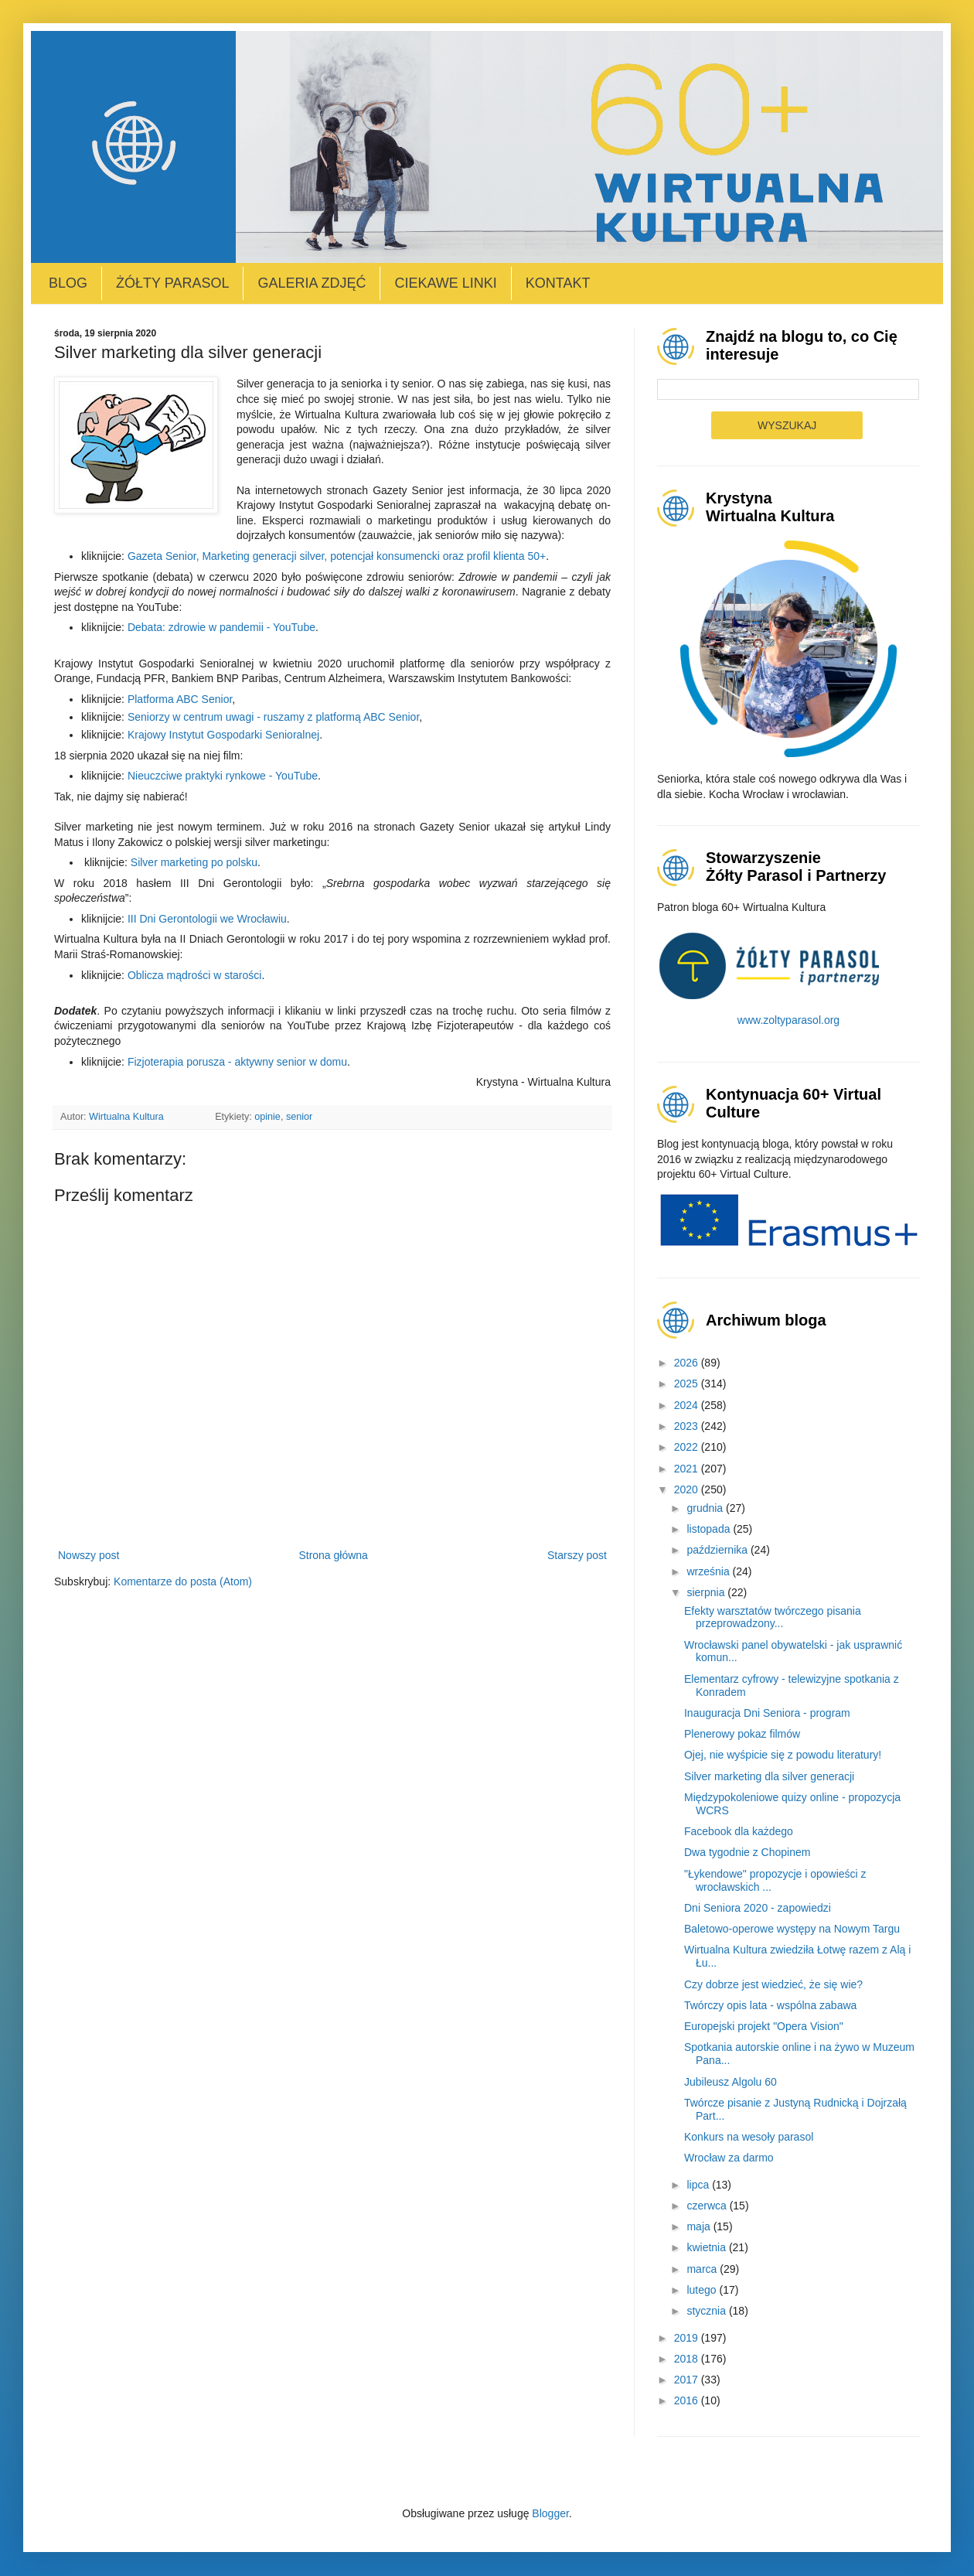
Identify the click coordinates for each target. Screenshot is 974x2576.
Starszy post (577, 1555)
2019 (687, 2338)
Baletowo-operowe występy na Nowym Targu (792, 1929)
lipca (699, 2185)
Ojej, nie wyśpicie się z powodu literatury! (782, 1755)
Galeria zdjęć (311, 283)
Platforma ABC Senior (180, 699)
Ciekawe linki (445, 283)
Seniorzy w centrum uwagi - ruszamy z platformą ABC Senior (273, 717)
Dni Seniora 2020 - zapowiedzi (757, 1908)
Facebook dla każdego (738, 1831)
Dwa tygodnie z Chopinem (747, 1852)
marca (703, 2269)
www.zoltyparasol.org (788, 1020)
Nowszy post (88, 1555)
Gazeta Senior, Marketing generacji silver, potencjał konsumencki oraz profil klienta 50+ (337, 556)
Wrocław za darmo (729, 2157)
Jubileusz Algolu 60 (730, 2082)
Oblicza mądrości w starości (195, 975)
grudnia (706, 1508)
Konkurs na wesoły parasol (748, 2137)
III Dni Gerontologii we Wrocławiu (207, 919)
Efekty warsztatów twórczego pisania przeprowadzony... (772, 1617)
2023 (687, 1426)
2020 (687, 1489)
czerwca (707, 2205)
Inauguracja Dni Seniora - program (767, 1713)
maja (699, 2226)
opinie (267, 1116)
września (709, 1571)
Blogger (550, 2513)
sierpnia (706, 1592)
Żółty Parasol (172, 283)
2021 (687, 1468)
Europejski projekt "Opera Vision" (763, 2026)
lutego (702, 2290)
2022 (687, 1447)
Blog (68, 283)
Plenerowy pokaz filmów (742, 1734)
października (718, 1550)
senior (299, 1116)
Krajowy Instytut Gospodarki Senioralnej (223, 734)
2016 (687, 2400)
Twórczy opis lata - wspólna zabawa (770, 2005)
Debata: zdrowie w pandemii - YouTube (221, 627)
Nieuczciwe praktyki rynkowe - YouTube (223, 775)
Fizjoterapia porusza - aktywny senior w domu (237, 1062)
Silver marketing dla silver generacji (769, 1776)
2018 (687, 2359)
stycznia (707, 2311)
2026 (687, 1362)
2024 (687, 1405)
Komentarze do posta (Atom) (183, 1581)
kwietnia (707, 2247)
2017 (687, 2379)
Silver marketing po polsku (194, 862)
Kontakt (558, 283)
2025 (687, 1383)
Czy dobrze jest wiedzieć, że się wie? (773, 1984)
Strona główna (333, 1555)
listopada (709, 1529)
